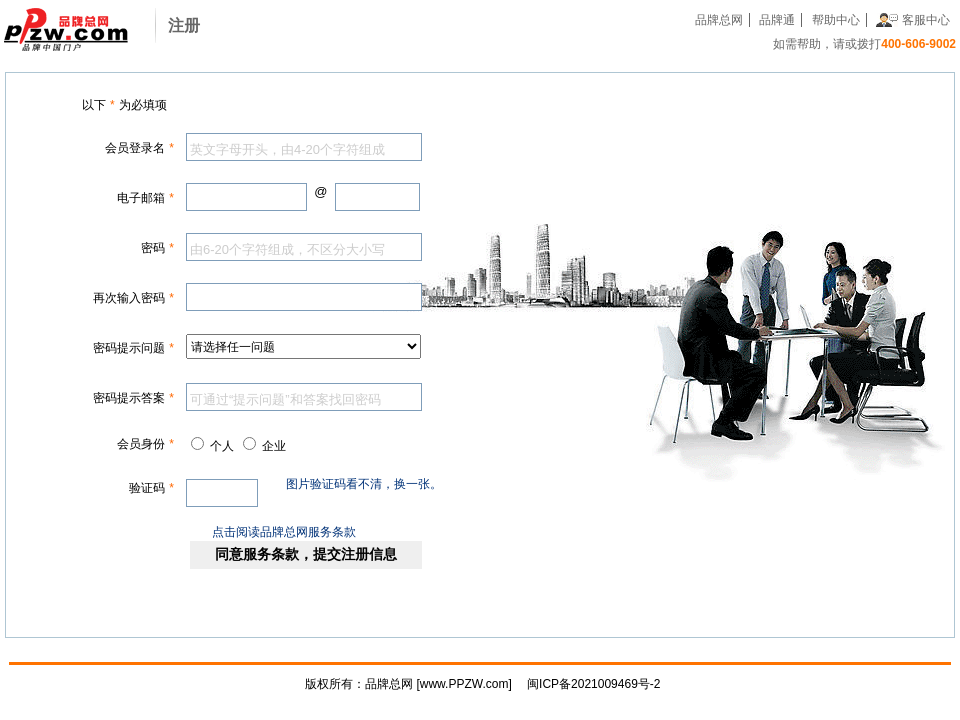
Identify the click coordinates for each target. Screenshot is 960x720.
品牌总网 (719, 20)
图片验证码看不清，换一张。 (364, 484)
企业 (274, 446)
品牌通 (777, 20)
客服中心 (926, 20)
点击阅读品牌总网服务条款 (284, 532)
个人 (222, 446)
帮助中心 (836, 20)
